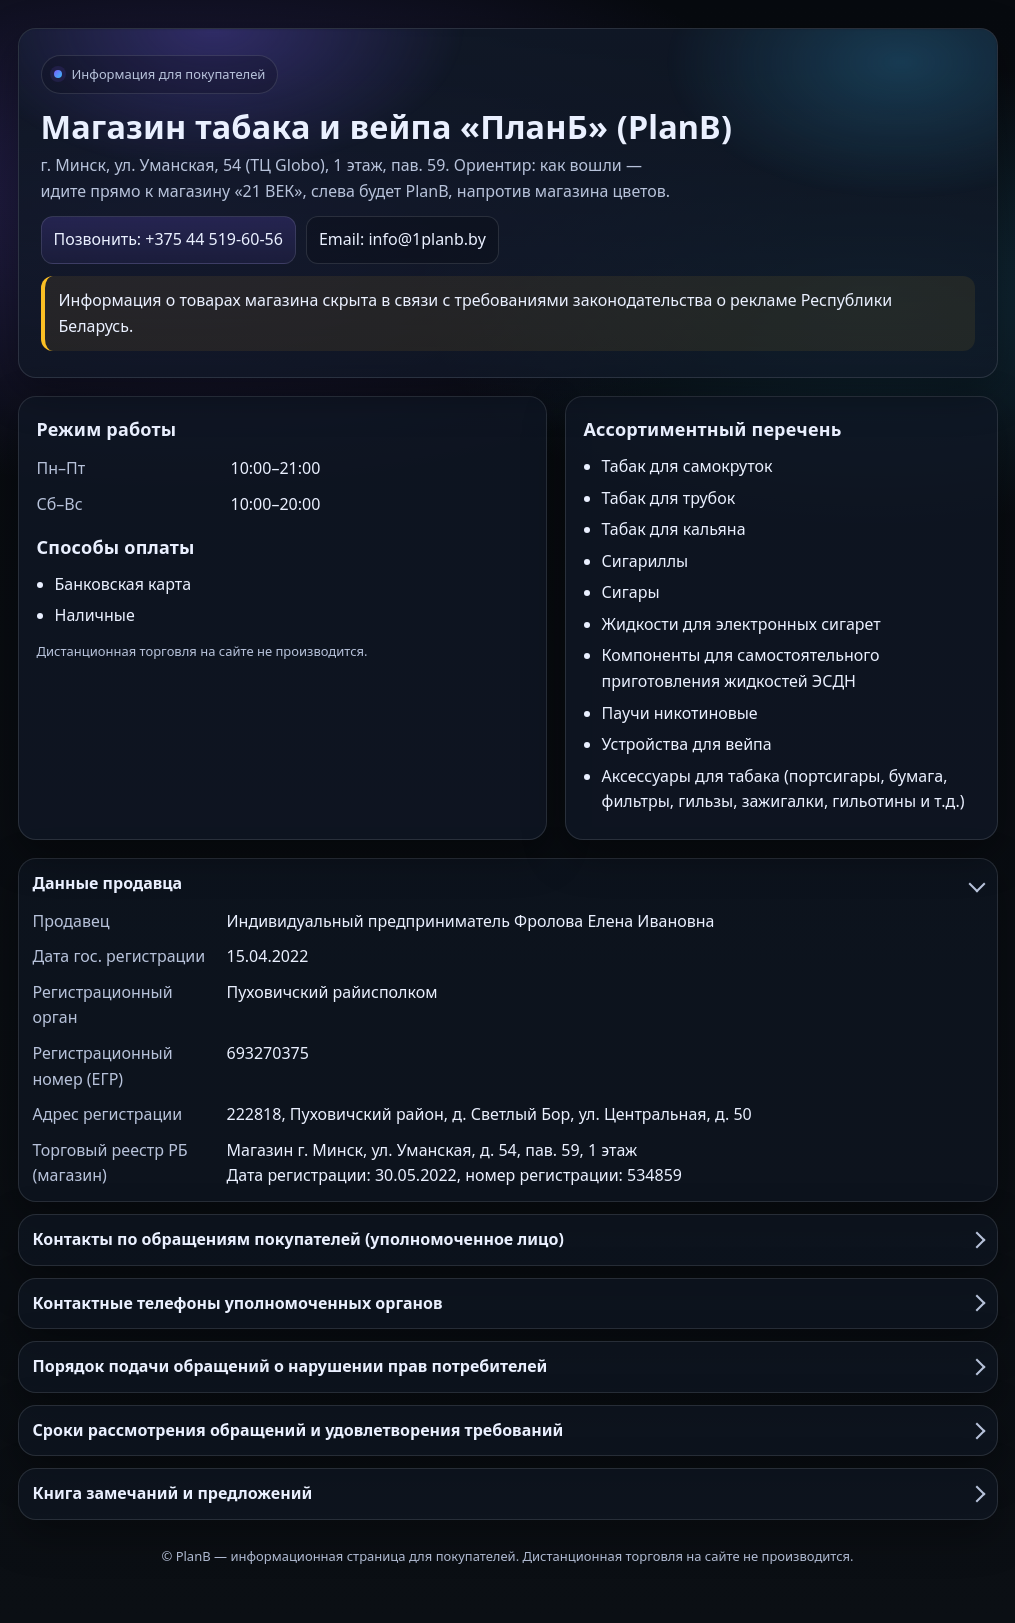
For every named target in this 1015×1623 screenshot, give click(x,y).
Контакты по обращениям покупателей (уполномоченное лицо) (508, 1239)
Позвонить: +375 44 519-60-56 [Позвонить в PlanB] (168, 239)
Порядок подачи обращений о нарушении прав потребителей (508, 1366)
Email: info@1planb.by (402, 239)
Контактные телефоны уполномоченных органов (508, 1303)
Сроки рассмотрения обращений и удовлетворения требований (508, 1430)
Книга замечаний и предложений (508, 1493)
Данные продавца (508, 883)
